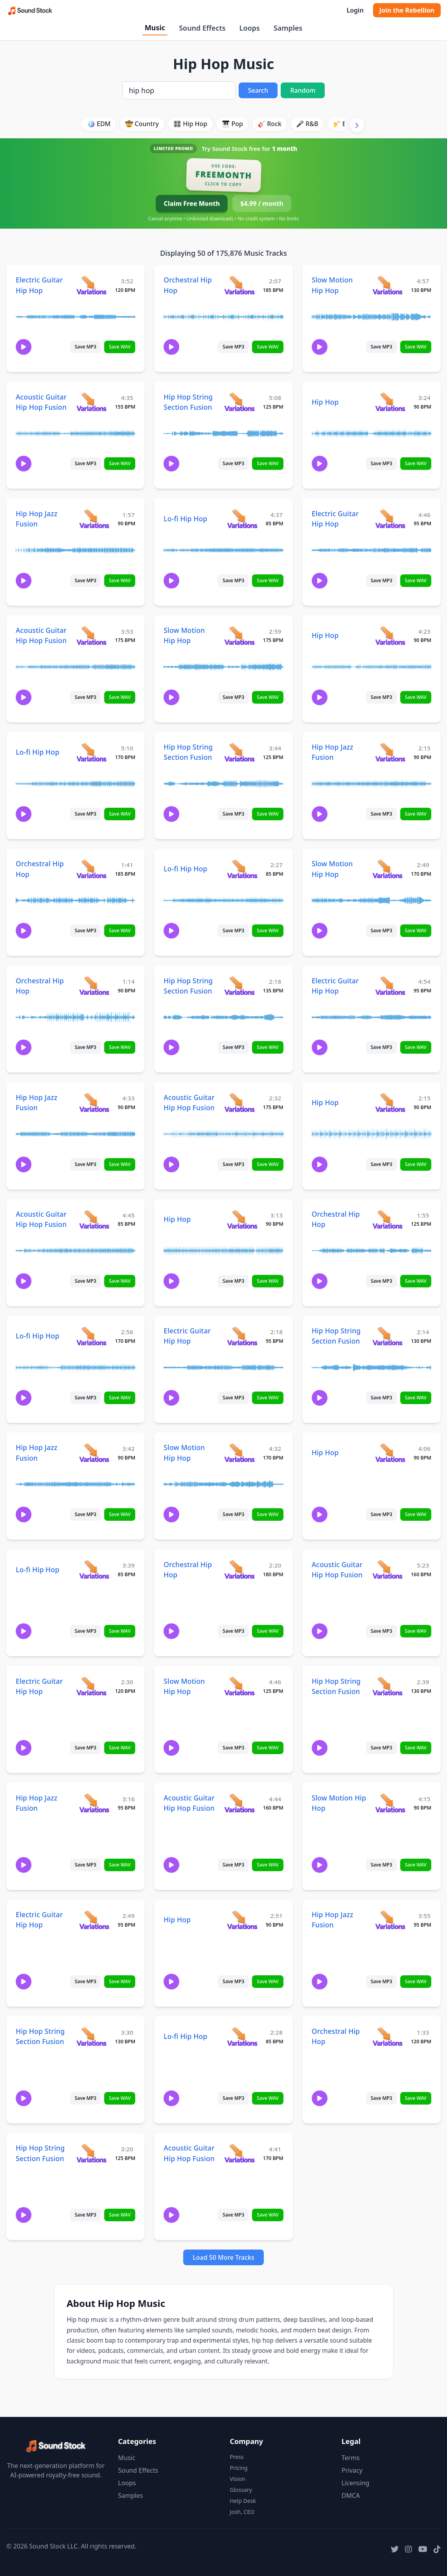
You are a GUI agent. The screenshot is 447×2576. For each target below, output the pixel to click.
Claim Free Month (192, 203)
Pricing (239, 2467)
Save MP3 (85, 346)
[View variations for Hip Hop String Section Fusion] (239, 402)
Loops (249, 28)
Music (155, 27)
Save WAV (120, 346)
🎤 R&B (307, 123)
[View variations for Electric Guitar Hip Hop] (91, 285)
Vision (237, 2478)
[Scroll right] (357, 124)
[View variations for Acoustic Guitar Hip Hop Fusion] (91, 402)
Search (258, 90)
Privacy (352, 2470)
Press (237, 2456)
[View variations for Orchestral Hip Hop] (239, 285)
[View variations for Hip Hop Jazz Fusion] (94, 518)
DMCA (351, 2495)
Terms (351, 2457)
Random (302, 90)
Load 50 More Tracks (223, 2257)
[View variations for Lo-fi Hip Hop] (242, 518)
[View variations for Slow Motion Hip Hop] (387, 285)
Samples (288, 28)
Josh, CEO (242, 2511)
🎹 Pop (232, 123)
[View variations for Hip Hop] (390, 402)
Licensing (356, 2483)
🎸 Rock (269, 123)
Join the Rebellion (406, 10)
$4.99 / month (261, 203)
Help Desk (243, 2500)
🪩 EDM (98, 123)
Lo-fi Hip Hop (185, 518)
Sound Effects (202, 28)
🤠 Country (141, 123)
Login (354, 10)
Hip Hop (325, 402)
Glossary (241, 2489)
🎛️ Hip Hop (190, 123)
